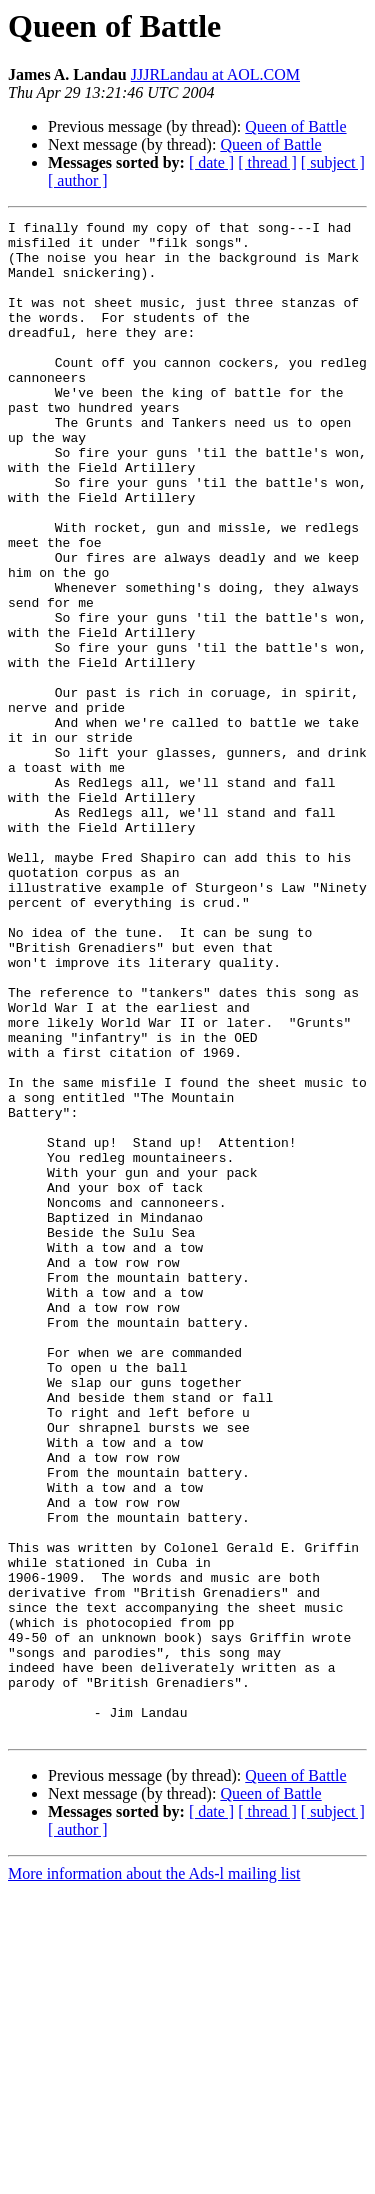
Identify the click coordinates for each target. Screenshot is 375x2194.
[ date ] (211, 162)
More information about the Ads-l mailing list (154, 2176)
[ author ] (78, 180)
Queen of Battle (295, 126)
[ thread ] (267, 162)
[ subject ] (333, 162)
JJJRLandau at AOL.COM (215, 74)
